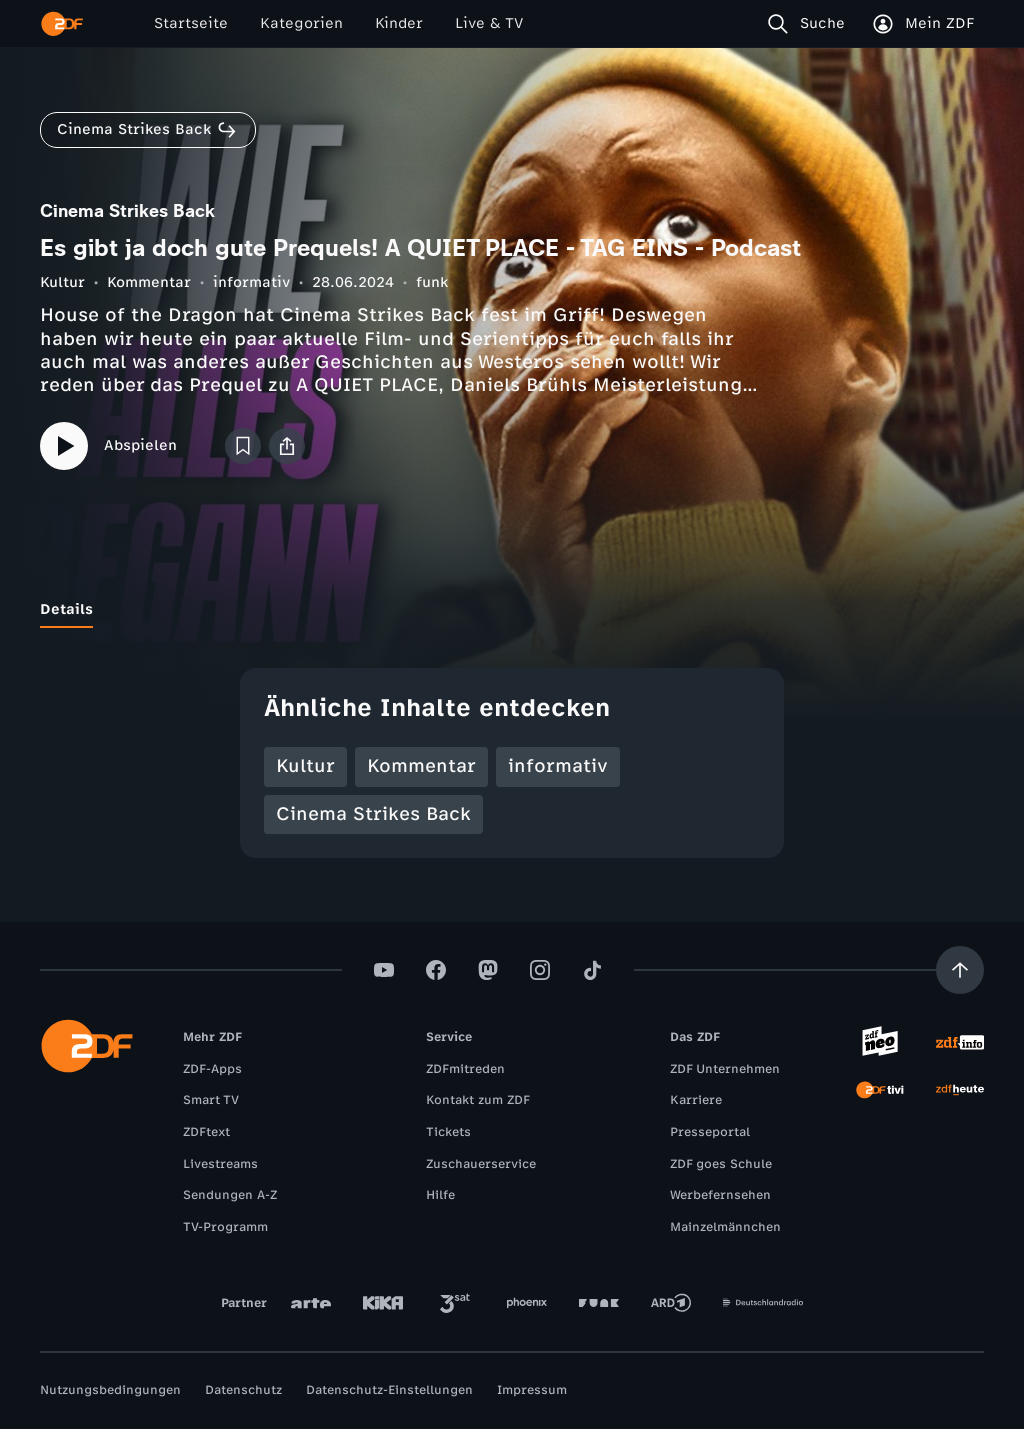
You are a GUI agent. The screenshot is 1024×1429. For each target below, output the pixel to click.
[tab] (66, 610)
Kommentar (149, 282)
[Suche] (810, 24)
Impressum (532, 1390)
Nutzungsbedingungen (110, 1390)
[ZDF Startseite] (62, 24)
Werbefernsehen (720, 1195)
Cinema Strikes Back (373, 814)
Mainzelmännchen (725, 1227)
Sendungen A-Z (230, 1195)
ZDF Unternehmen (725, 1069)
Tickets (448, 1132)
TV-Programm (225, 1227)
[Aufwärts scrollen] (960, 970)
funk (432, 282)
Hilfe (440, 1195)
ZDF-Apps (212, 1069)
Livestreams (220, 1164)
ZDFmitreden (465, 1069)
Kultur (62, 282)
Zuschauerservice (481, 1164)
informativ (251, 282)
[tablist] (512, 610)
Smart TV (211, 1100)
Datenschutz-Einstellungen (389, 1390)
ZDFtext (206, 1132)
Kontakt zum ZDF (478, 1100)
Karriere (696, 1100)
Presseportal (710, 1132)
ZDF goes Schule (721, 1164)
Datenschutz (243, 1390)
